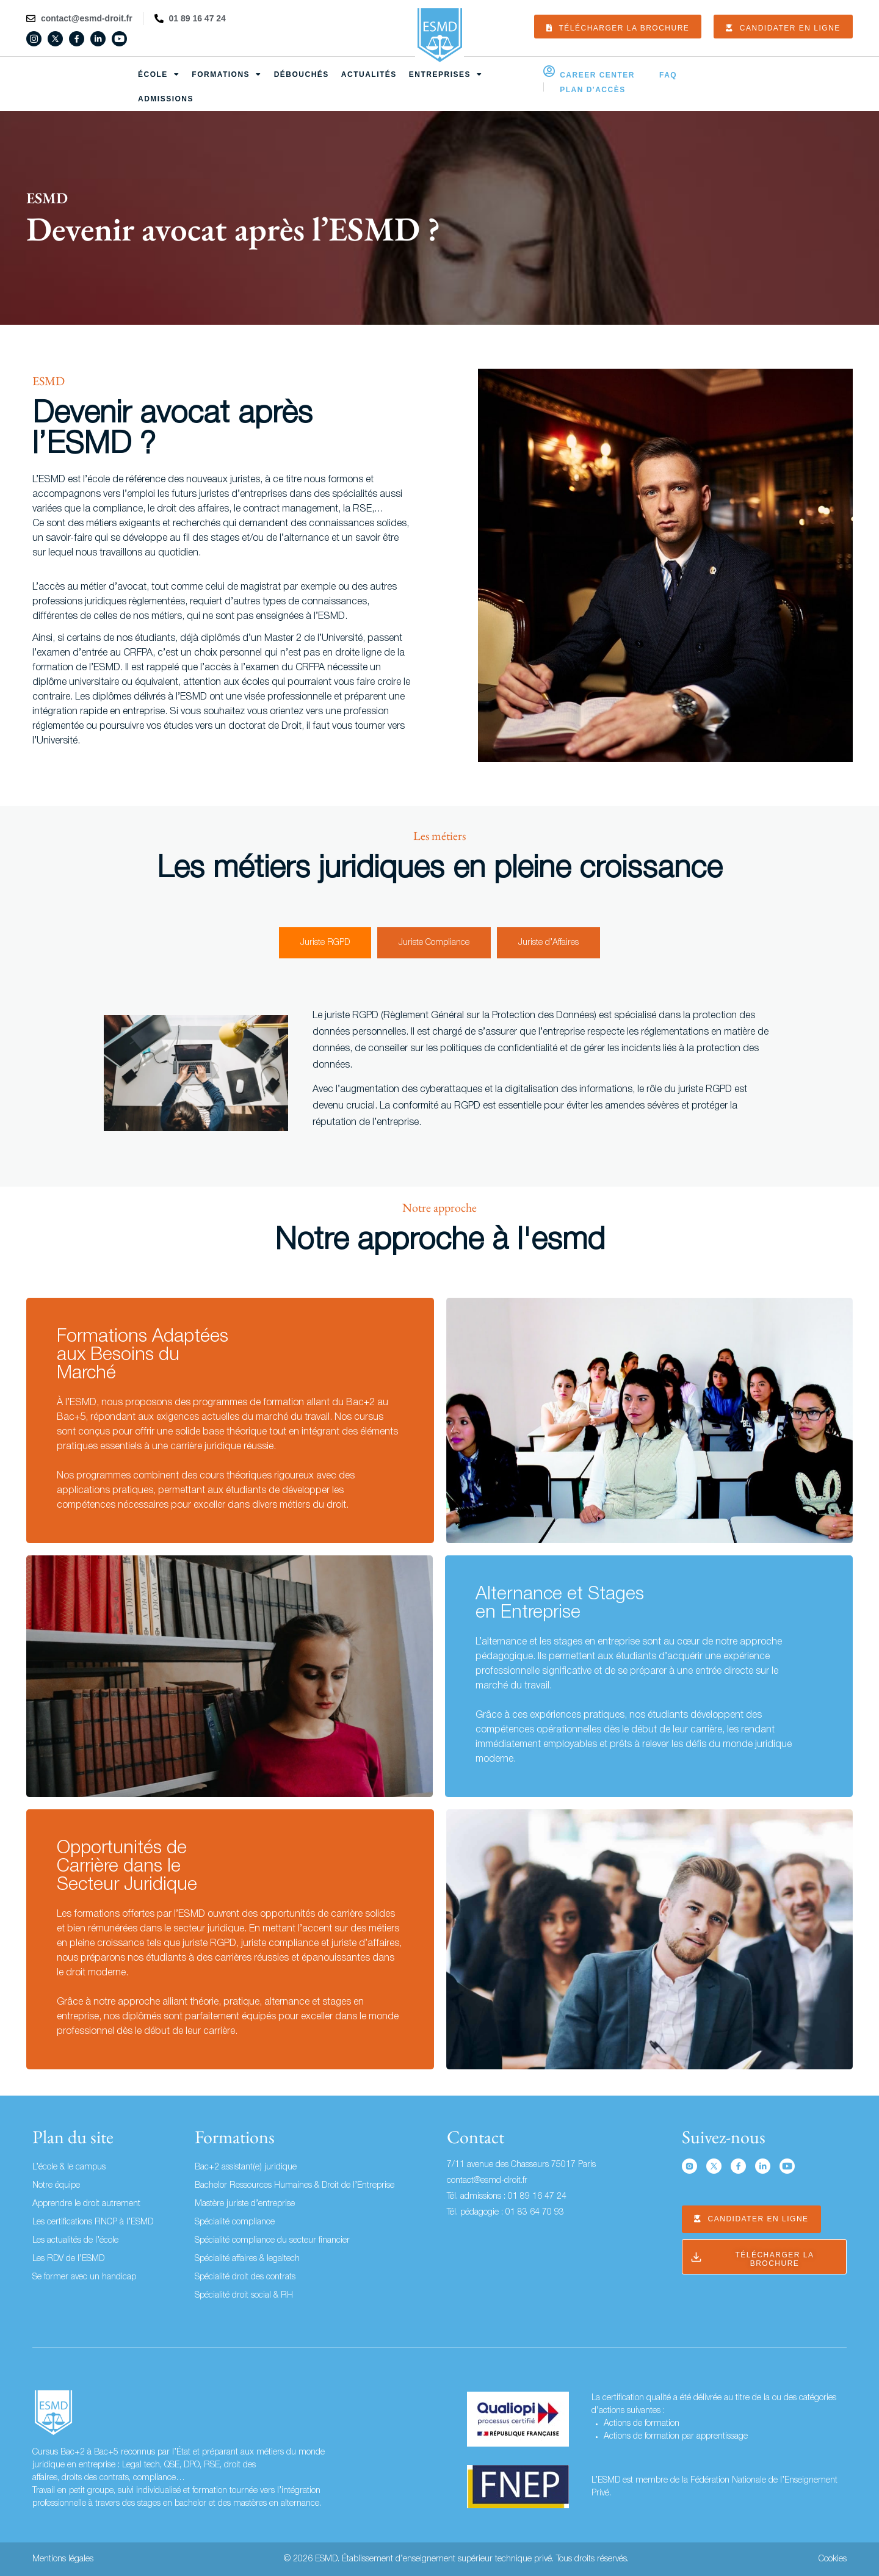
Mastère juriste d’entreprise (245, 2204)
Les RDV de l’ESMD (68, 2259)
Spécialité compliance (235, 2222)
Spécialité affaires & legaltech (247, 2259)
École (158, 74)
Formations (226, 74)
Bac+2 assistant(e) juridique (246, 2167)
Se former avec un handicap (84, 2277)
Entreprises (446, 74)
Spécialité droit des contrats (245, 2277)
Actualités (369, 74)
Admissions (166, 99)
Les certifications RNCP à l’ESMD (92, 2222)
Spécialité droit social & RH (244, 2295)
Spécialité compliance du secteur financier (272, 2241)
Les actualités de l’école (75, 2241)
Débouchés (301, 74)
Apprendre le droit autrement (86, 2204)
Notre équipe (56, 2186)
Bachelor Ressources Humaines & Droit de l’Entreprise (294, 2186)
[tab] (325, 942)
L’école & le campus (69, 2167)
